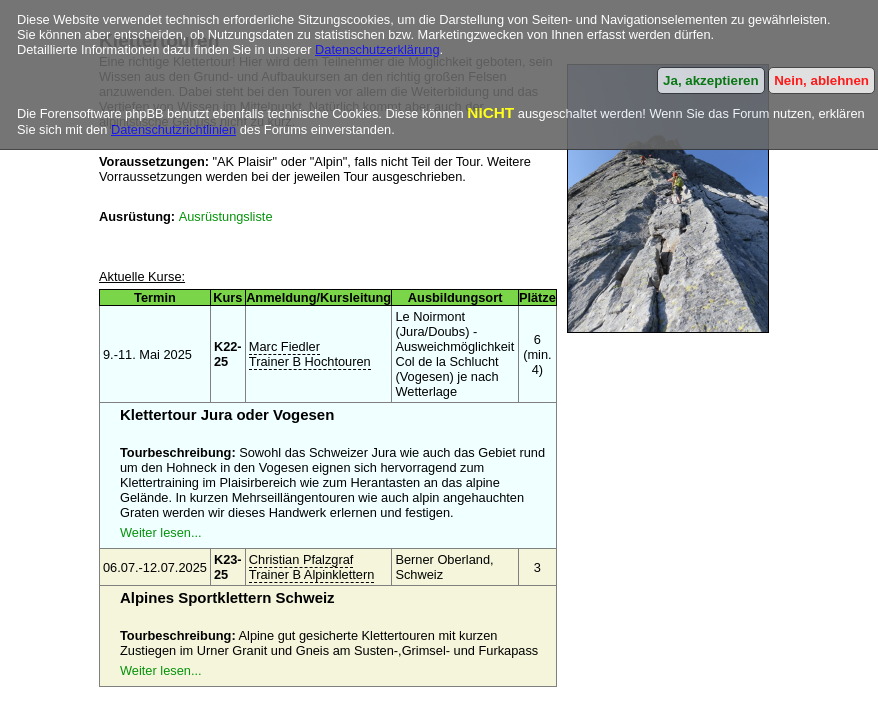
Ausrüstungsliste (226, 216)
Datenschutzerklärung (377, 49)
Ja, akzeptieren (711, 80)
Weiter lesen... (161, 532)
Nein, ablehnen (821, 80)
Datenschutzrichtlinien (173, 129)
